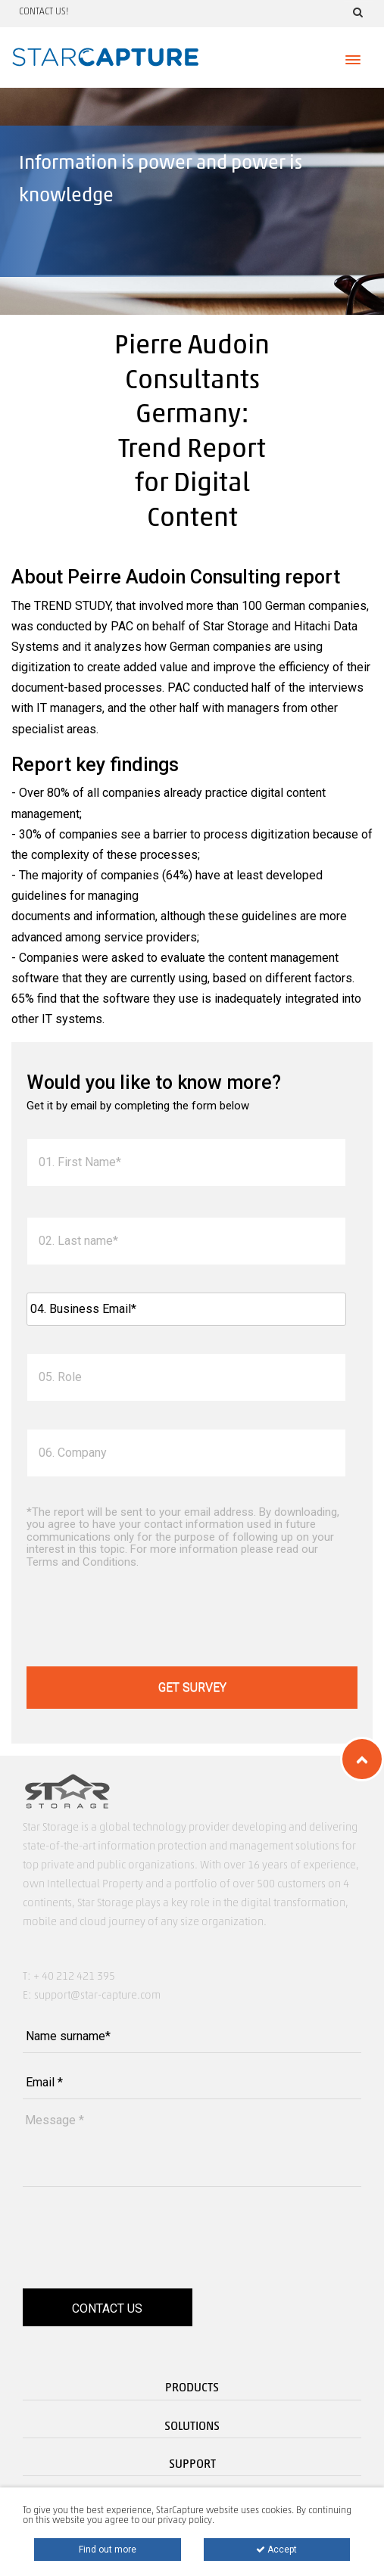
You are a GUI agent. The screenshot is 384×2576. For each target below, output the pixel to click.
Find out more (107, 2549)
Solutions (192, 2427)
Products (192, 2388)
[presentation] (142, 1618)
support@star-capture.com (97, 1996)
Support (192, 2465)
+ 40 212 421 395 (74, 1977)
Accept (276, 2549)
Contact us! (44, 12)
